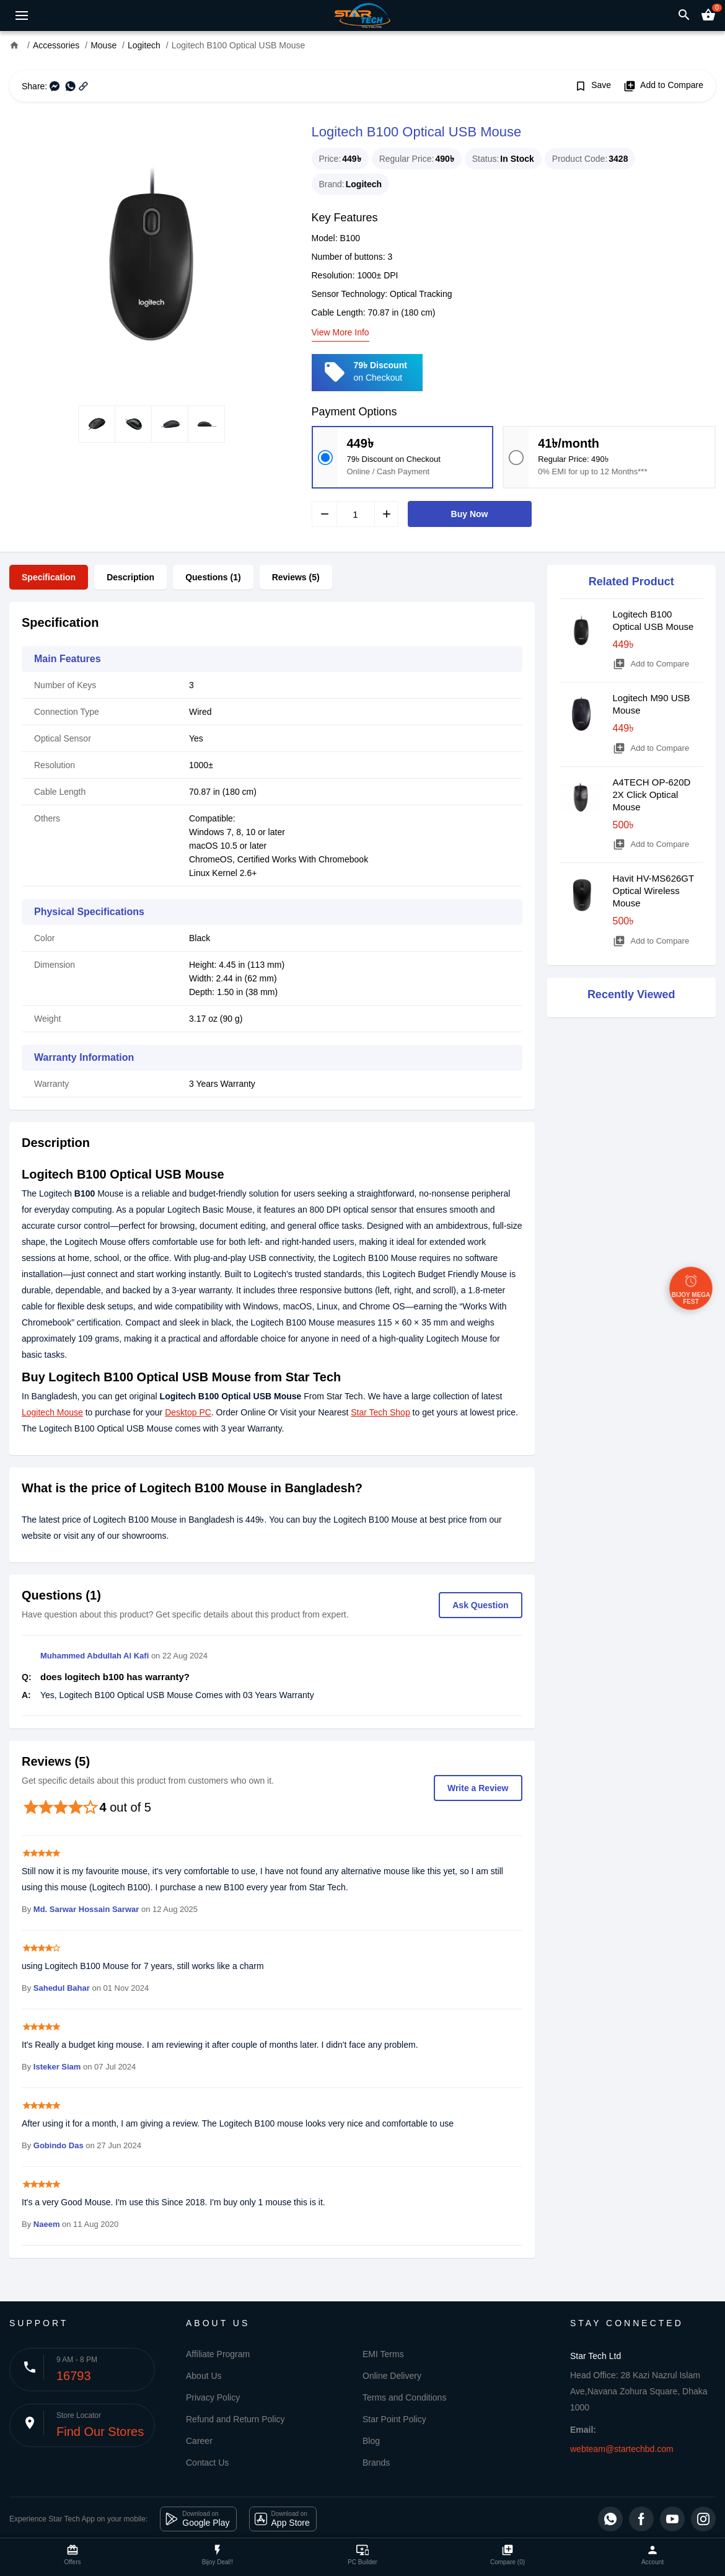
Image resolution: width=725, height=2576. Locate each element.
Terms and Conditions (404, 2397)
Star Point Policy (394, 2419)
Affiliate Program (218, 2354)
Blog (371, 2441)
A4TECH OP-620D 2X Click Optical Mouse (652, 794)
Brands (376, 2463)
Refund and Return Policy (235, 2419)
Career (199, 2441)
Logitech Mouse (52, 1412)
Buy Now (469, 514)
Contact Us (207, 2463)
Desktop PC (188, 1412)
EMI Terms (383, 2354)
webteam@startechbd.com (622, 2449)
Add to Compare (663, 86)
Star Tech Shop (380, 1412)
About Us (204, 2376)
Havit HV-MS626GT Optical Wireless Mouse (653, 890)
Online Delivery (391, 2376)
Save (592, 86)
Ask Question (480, 1605)
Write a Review (478, 1788)
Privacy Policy (213, 2397)
